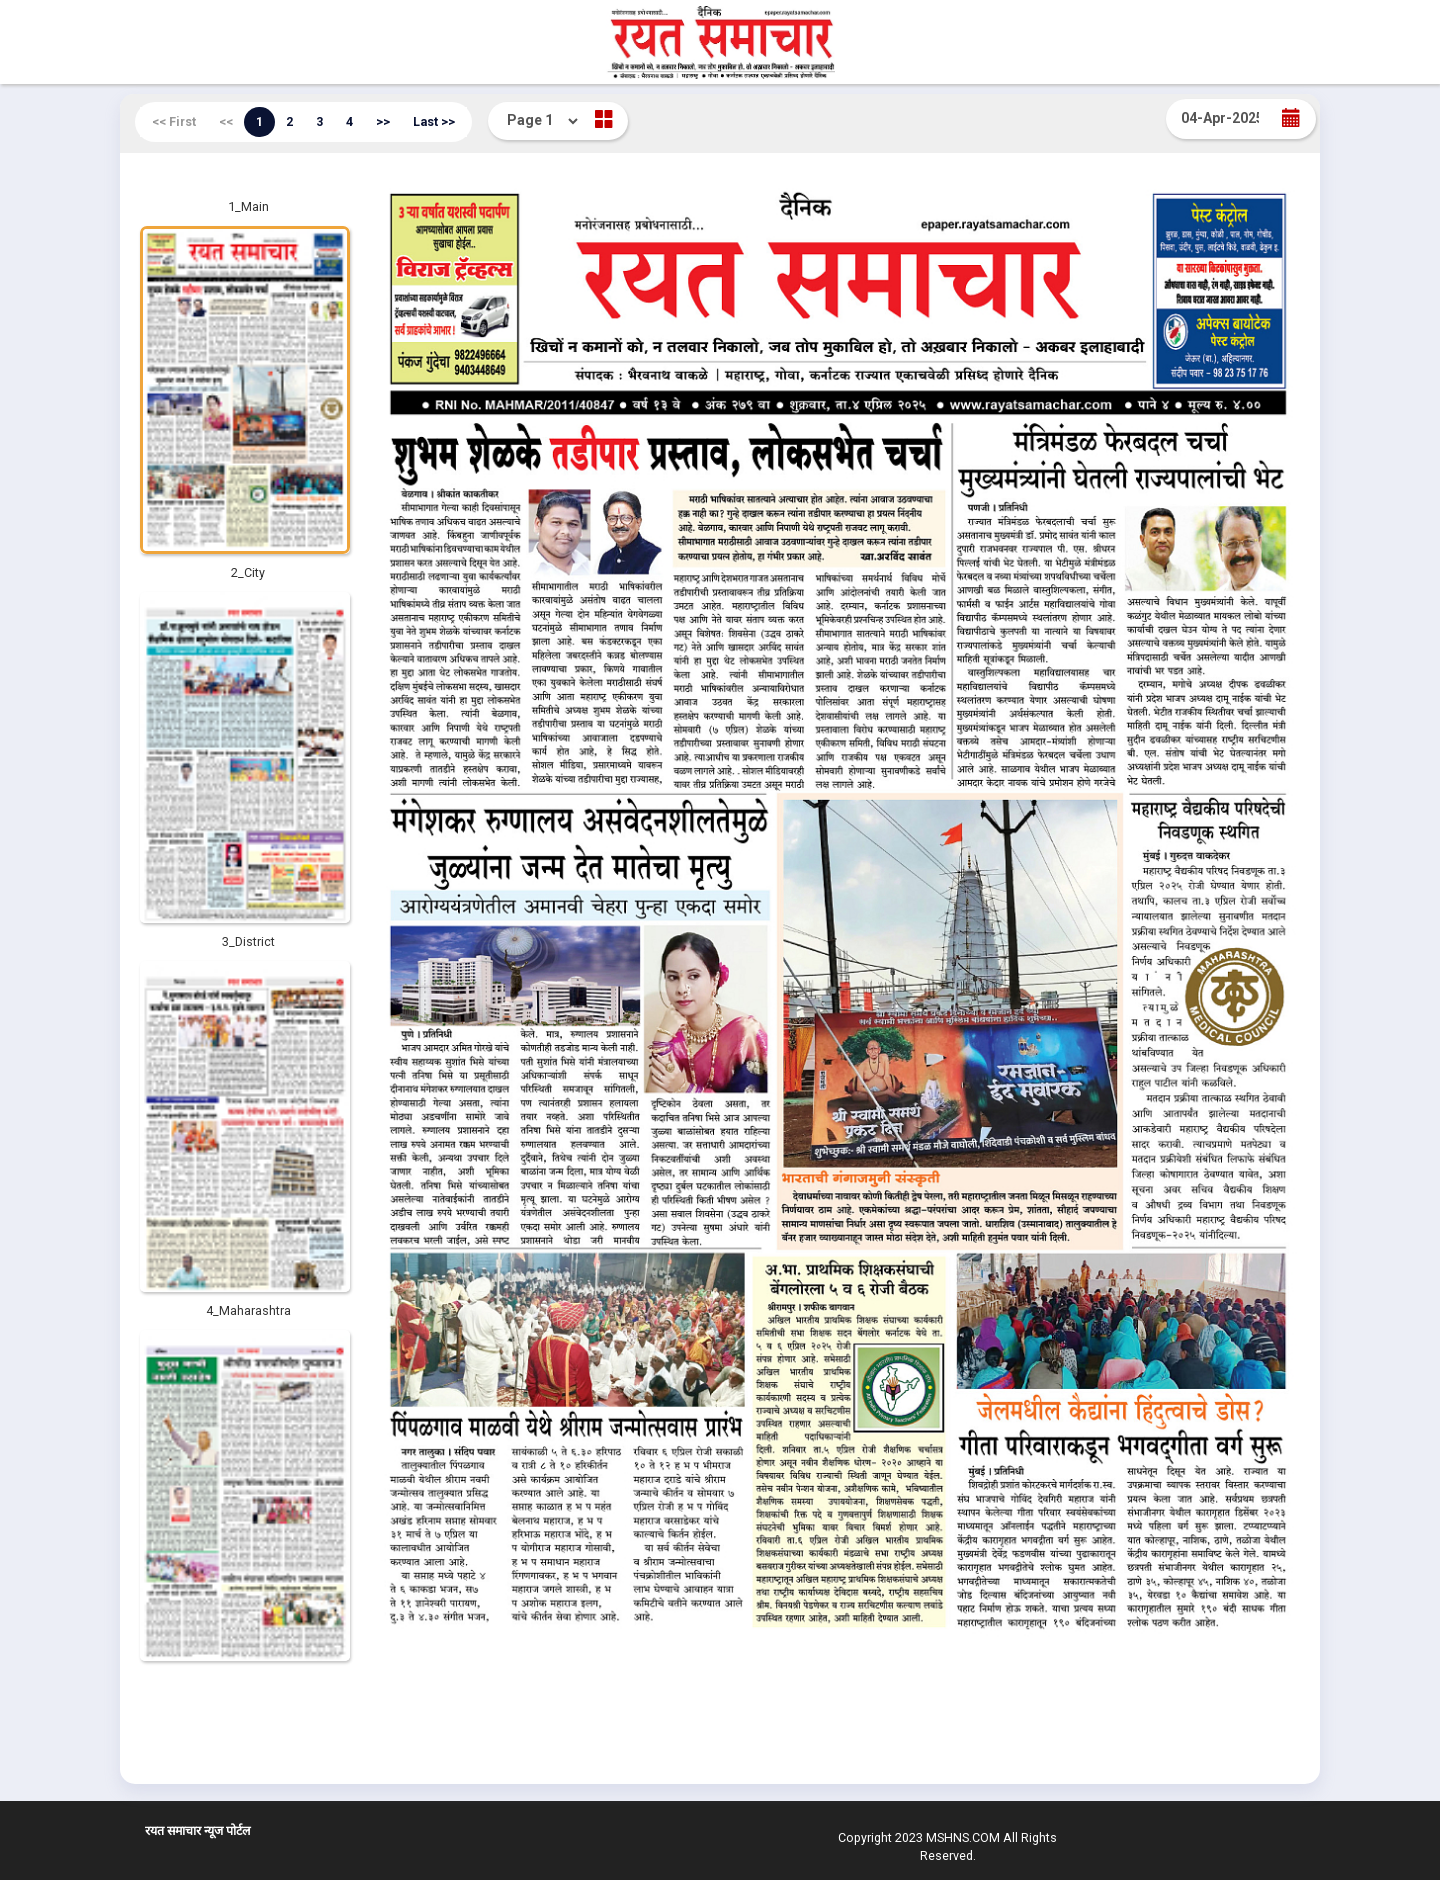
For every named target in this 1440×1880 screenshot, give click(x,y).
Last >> (434, 121)
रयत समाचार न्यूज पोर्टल (197, 1830)
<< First (174, 121)
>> (383, 121)
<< (226, 121)
